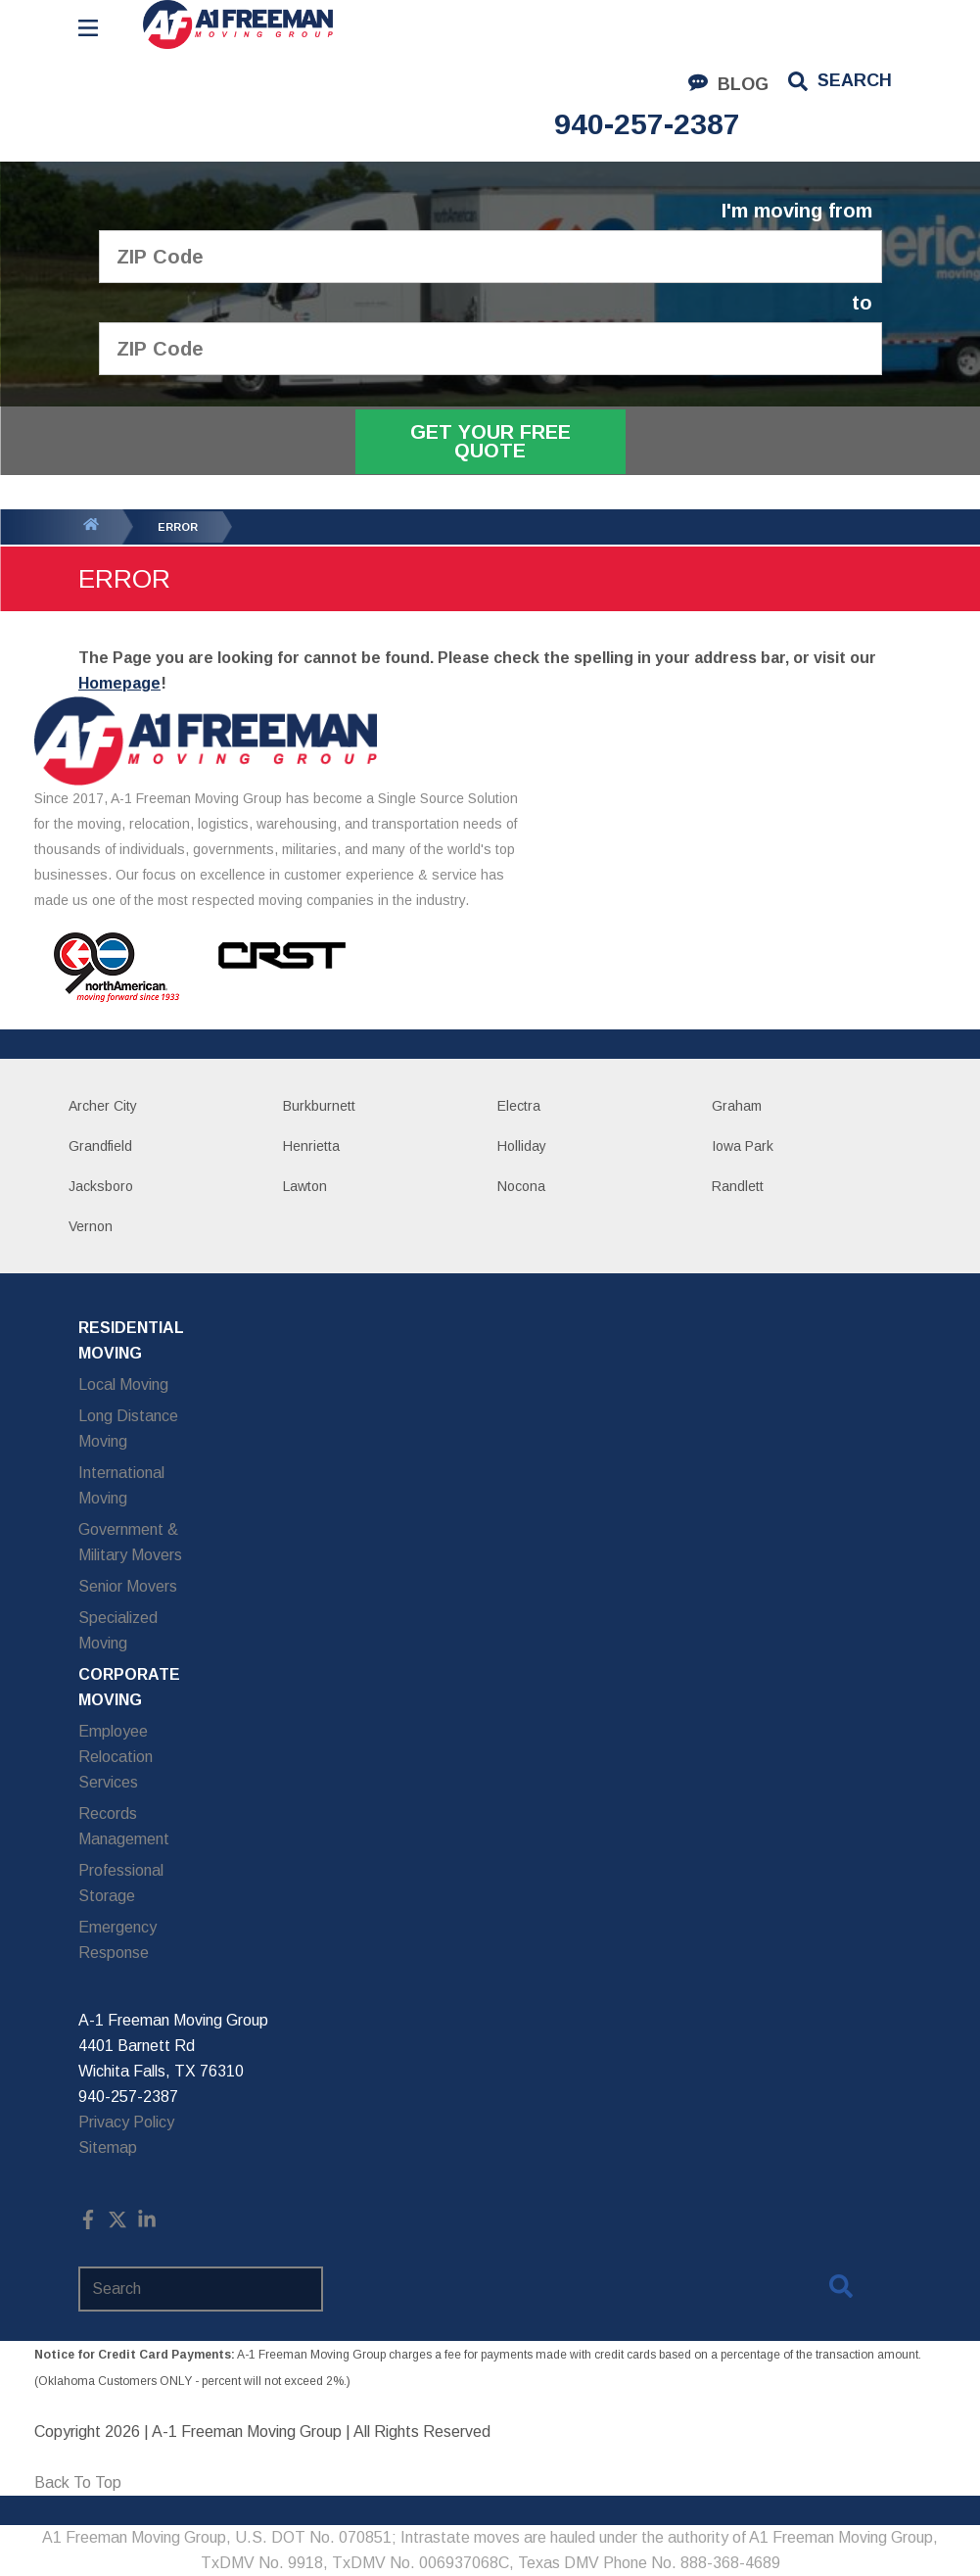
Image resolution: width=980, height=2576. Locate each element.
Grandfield (100, 1146)
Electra (518, 1106)
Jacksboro (101, 1186)
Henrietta (311, 1146)
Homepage (119, 683)
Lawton (305, 1186)
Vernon (91, 1226)
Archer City (103, 1106)
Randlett (738, 1186)
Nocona (521, 1186)
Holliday (521, 1146)
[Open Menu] (88, 28)
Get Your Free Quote (490, 441)
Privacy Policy (126, 2122)
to (862, 303)
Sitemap (107, 2147)
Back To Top (77, 2482)
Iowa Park (742, 1146)
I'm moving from (797, 211)
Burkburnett (319, 1106)
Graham (737, 1106)
